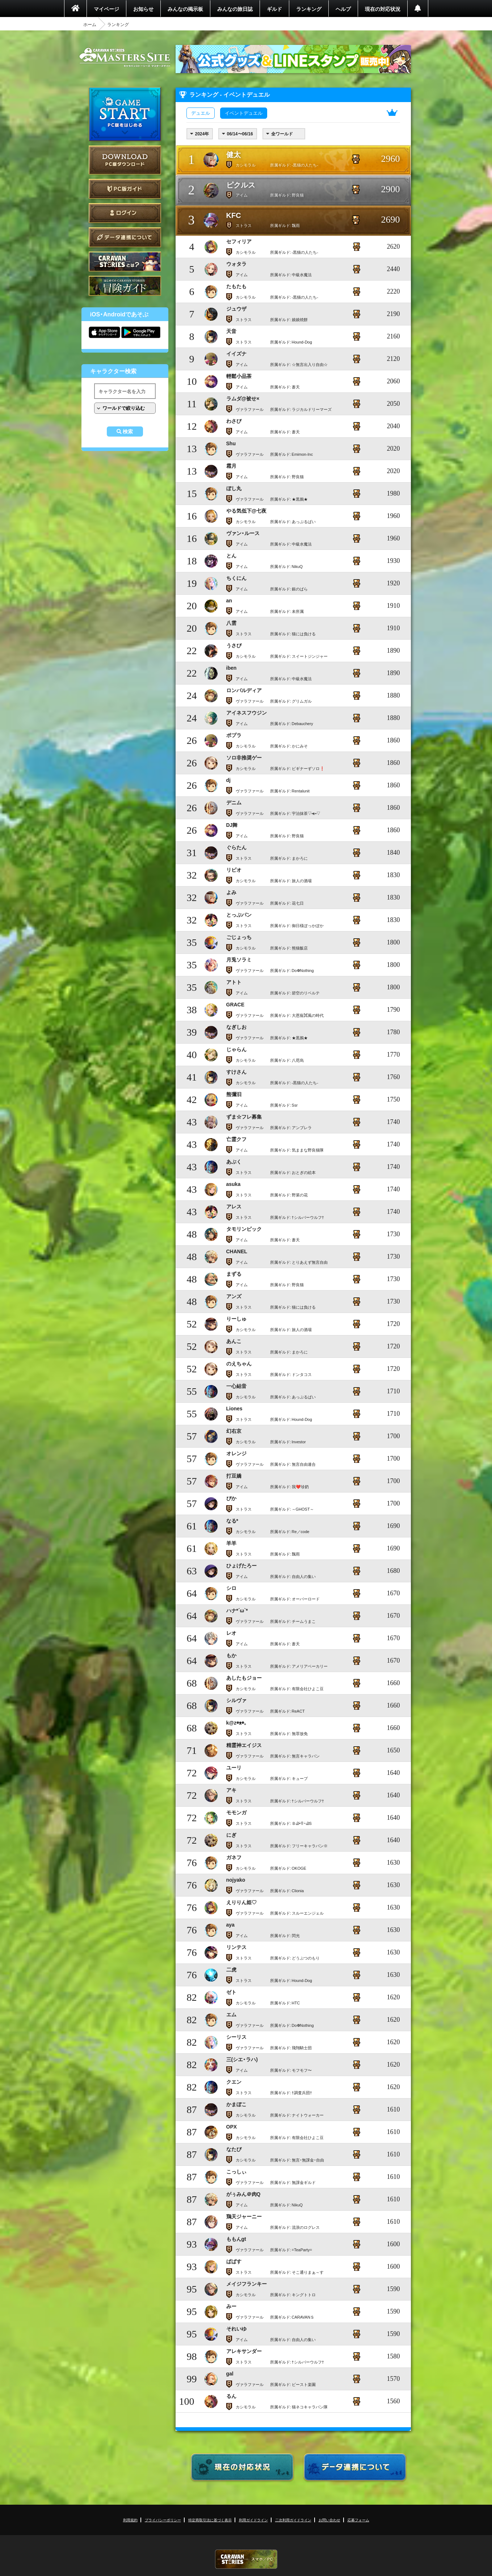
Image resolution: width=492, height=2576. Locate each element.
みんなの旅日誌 (235, 8)
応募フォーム (358, 2519)
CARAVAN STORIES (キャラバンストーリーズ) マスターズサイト (125, 57)
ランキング (308, 8)
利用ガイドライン (253, 2519)
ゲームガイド (125, 286)
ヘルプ (343, 8)
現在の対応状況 (382, 8)
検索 (128, 431)
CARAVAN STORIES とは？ (125, 262)
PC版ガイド (125, 189)
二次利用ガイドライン (293, 2519)
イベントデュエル (243, 112)
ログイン (125, 213)
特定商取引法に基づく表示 (210, 2519)
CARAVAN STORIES (246, 2559)
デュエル (200, 112)
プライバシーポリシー (163, 2519)
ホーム (89, 24)
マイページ (106, 8)
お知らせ (143, 8)
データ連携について (125, 237)
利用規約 (130, 2519)
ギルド (274, 8)
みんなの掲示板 (185, 8)
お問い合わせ (329, 2519)
